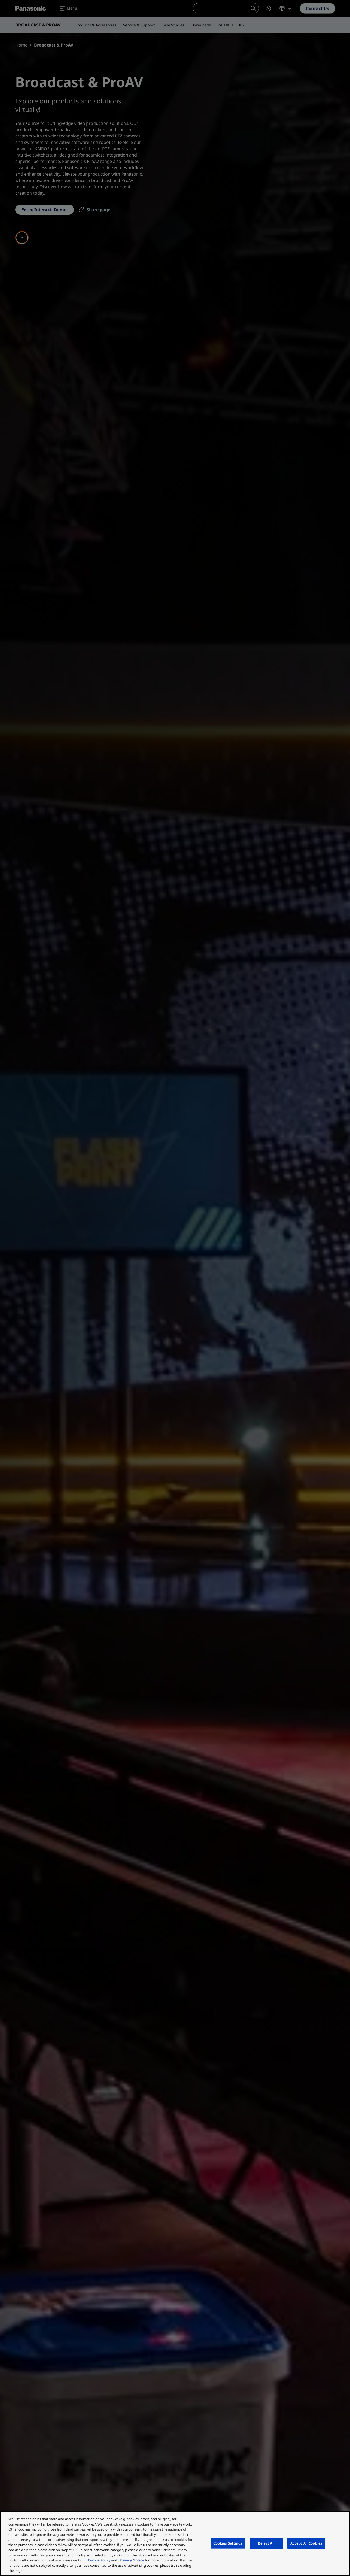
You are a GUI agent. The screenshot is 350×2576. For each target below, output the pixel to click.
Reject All (266, 2543)
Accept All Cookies (306, 2543)
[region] (175, 2543)
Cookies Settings (227, 2543)
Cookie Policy (99, 2560)
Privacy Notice (131, 2560)
